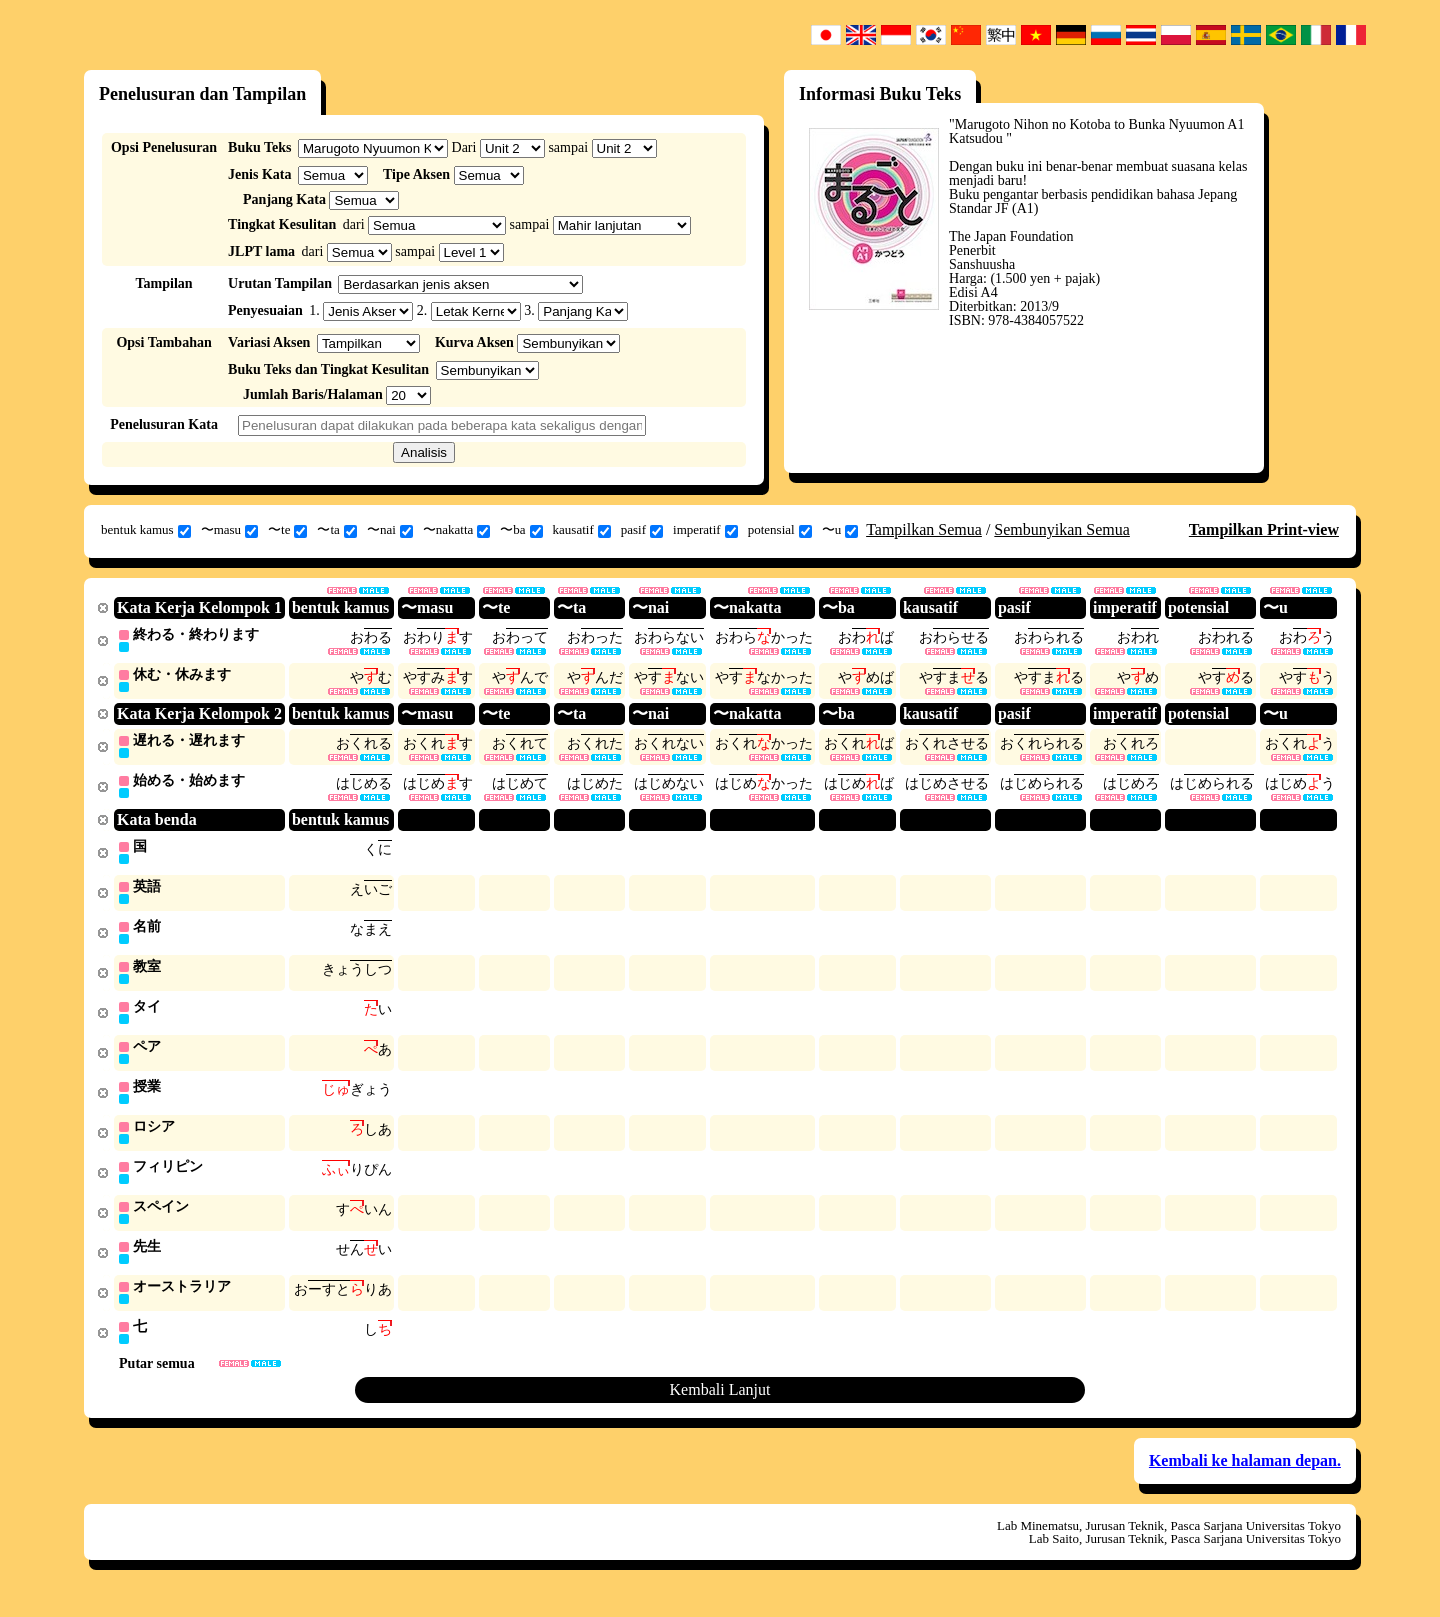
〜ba (521, 530)
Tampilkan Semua (924, 529)
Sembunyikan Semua (1062, 529)
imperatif (705, 530)
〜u (840, 530)
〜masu (229, 530)
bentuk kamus (146, 530)
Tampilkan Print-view (1264, 529)
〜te (287, 530)
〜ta (336, 530)
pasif (642, 530)
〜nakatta (457, 530)
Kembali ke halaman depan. (1245, 1477)
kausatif (582, 530)
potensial (780, 530)
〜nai (390, 530)
